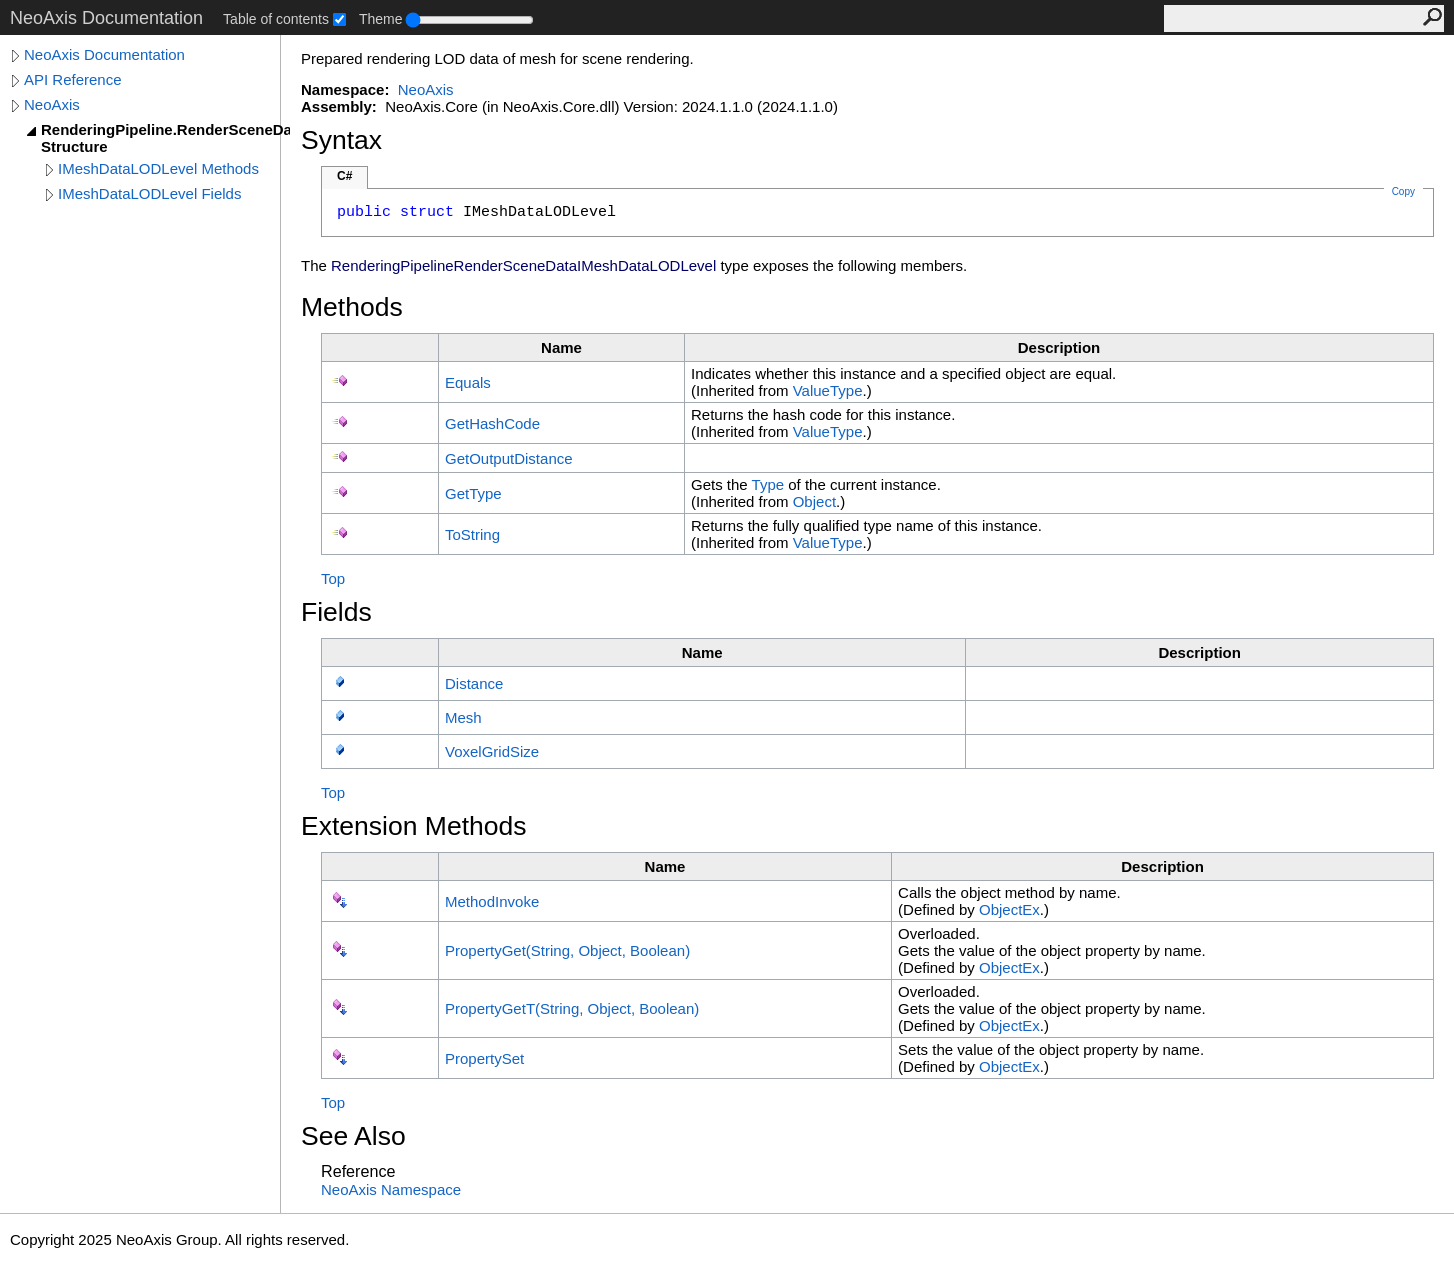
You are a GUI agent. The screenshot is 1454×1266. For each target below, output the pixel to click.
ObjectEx (1009, 909)
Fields (336, 612)
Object (814, 501)
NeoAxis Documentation (104, 54)
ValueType (828, 390)
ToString (472, 534)
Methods (352, 307)
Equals (468, 382)
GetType (473, 493)
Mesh (463, 717)
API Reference (73, 79)
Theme (381, 19)
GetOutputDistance (509, 458)
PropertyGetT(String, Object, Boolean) (572, 1008)
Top (333, 578)
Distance (474, 683)
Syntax (341, 140)
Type (768, 484)
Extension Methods (414, 826)
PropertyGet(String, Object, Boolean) (567, 950)
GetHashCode (492, 423)
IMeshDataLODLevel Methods (158, 168)
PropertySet (484, 1058)
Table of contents (276, 19)
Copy (1403, 191)
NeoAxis (52, 104)
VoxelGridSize (492, 751)
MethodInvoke (492, 901)
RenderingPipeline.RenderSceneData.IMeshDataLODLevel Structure (165, 138)
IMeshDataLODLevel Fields (149, 193)
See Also (353, 1136)
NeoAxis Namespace (391, 1189)
